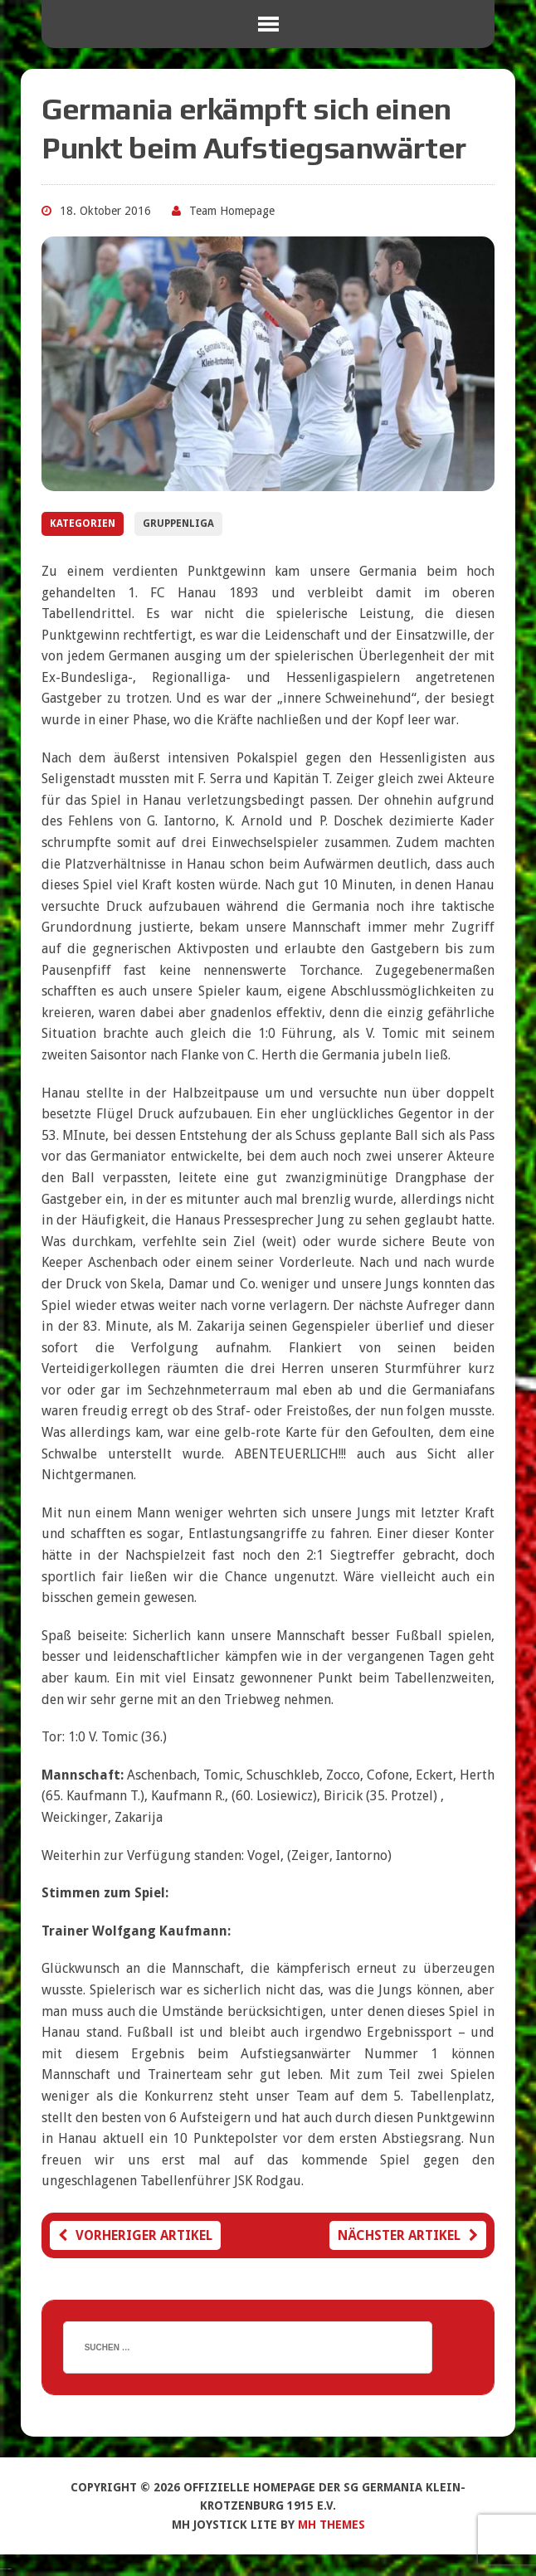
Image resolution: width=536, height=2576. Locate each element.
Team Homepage (232, 210)
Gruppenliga (178, 523)
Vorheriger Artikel (135, 2235)
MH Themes (331, 2524)
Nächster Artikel (408, 2235)
